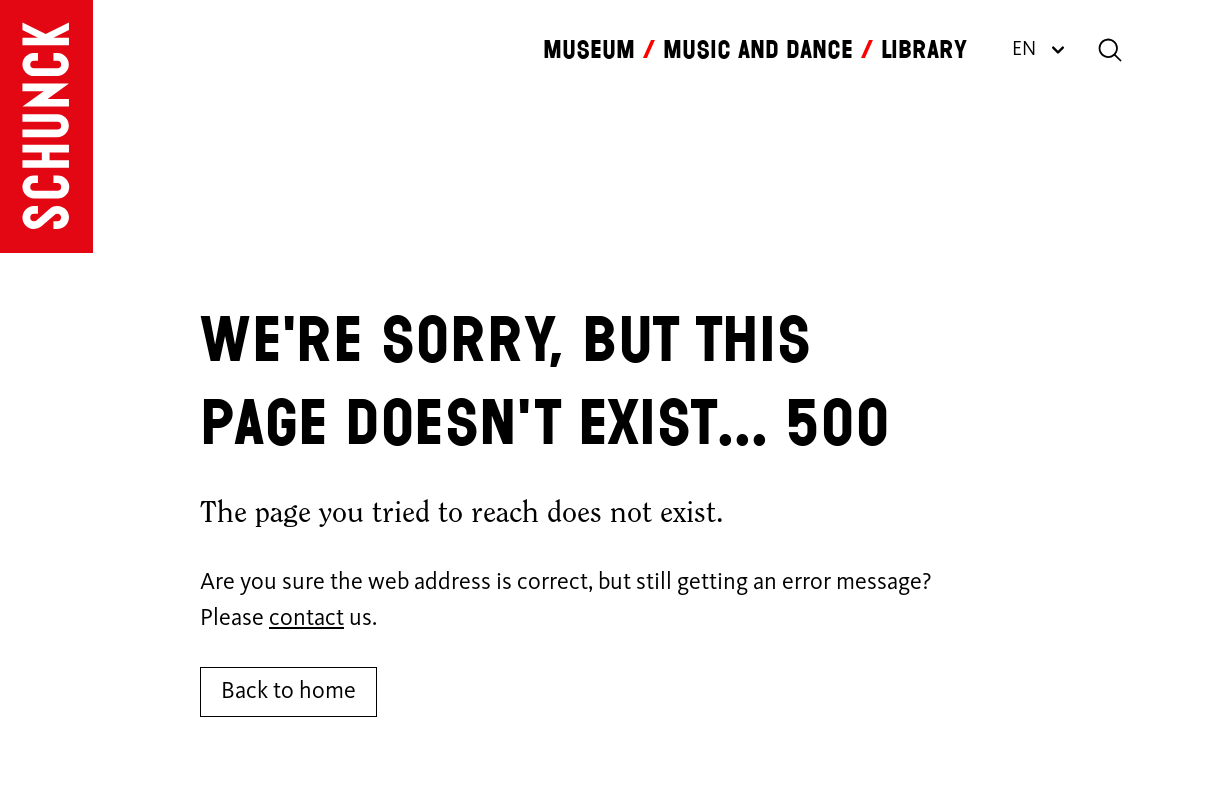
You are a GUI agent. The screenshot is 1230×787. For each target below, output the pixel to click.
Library (924, 50)
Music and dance (758, 50)
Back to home (288, 692)
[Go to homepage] (46, 126)
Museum (589, 50)
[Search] (1110, 50)
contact (306, 619)
